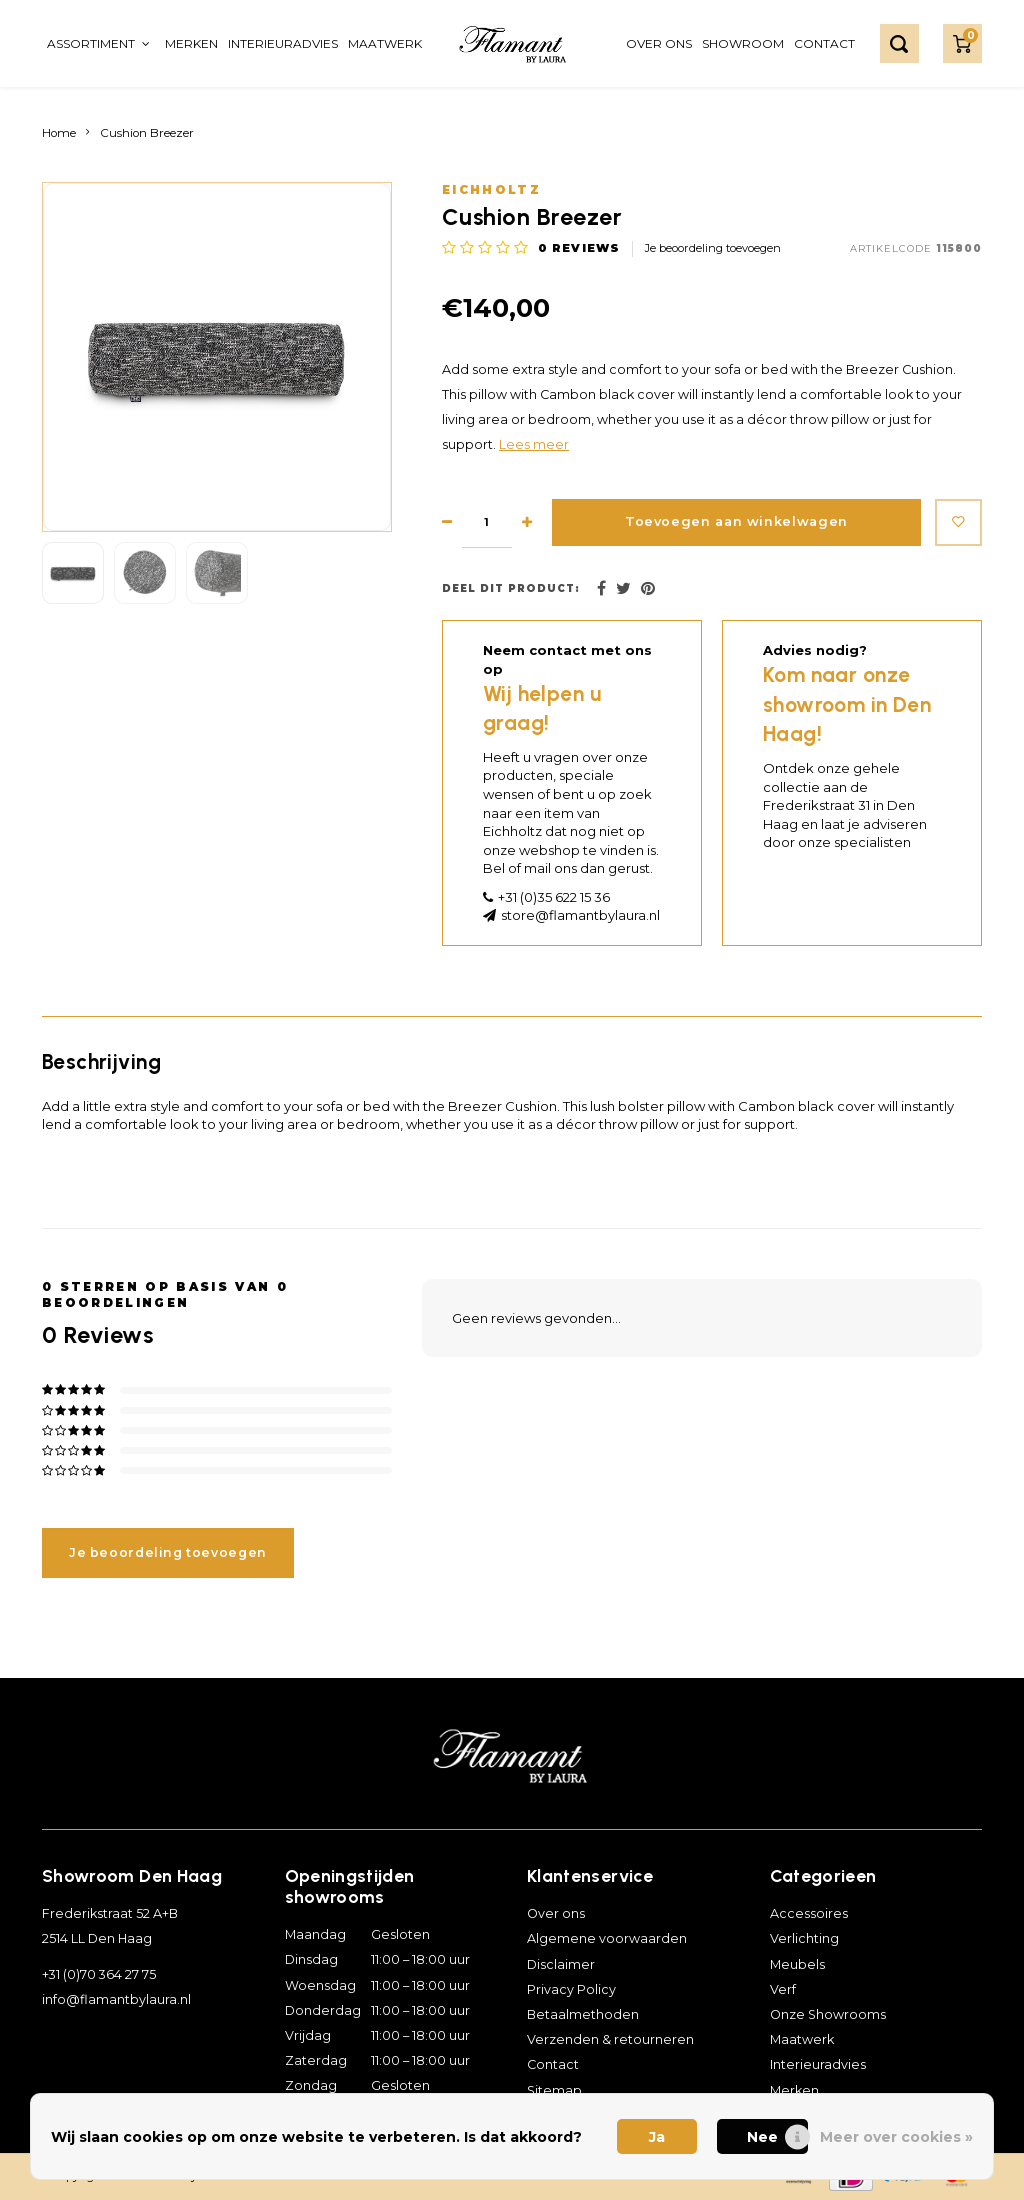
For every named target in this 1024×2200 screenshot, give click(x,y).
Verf (783, 1989)
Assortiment (98, 43)
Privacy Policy (571, 1989)
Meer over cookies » (896, 2137)
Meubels (797, 1964)
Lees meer (534, 444)
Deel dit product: (511, 588)
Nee (762, 2137)
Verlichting (804, 1938)
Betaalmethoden (583, 2014)
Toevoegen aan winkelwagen (731, 522)
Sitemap (554, 2090)
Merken (191, 43)
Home (59, 133)
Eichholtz (491, 190)
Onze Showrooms (828, 2014)
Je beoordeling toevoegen (713, 248)
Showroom (743, 43)
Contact (824, 43)
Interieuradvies (283, 43)
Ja (657, 2137)
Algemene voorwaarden (607, 1938)
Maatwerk (385, 43)
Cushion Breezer (147, 133)
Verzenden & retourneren (610, 2039)
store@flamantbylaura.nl (580, 915)
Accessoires (809, 1913)
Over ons (659, 43)
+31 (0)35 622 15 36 (554, 897)
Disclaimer (561, 1964)
